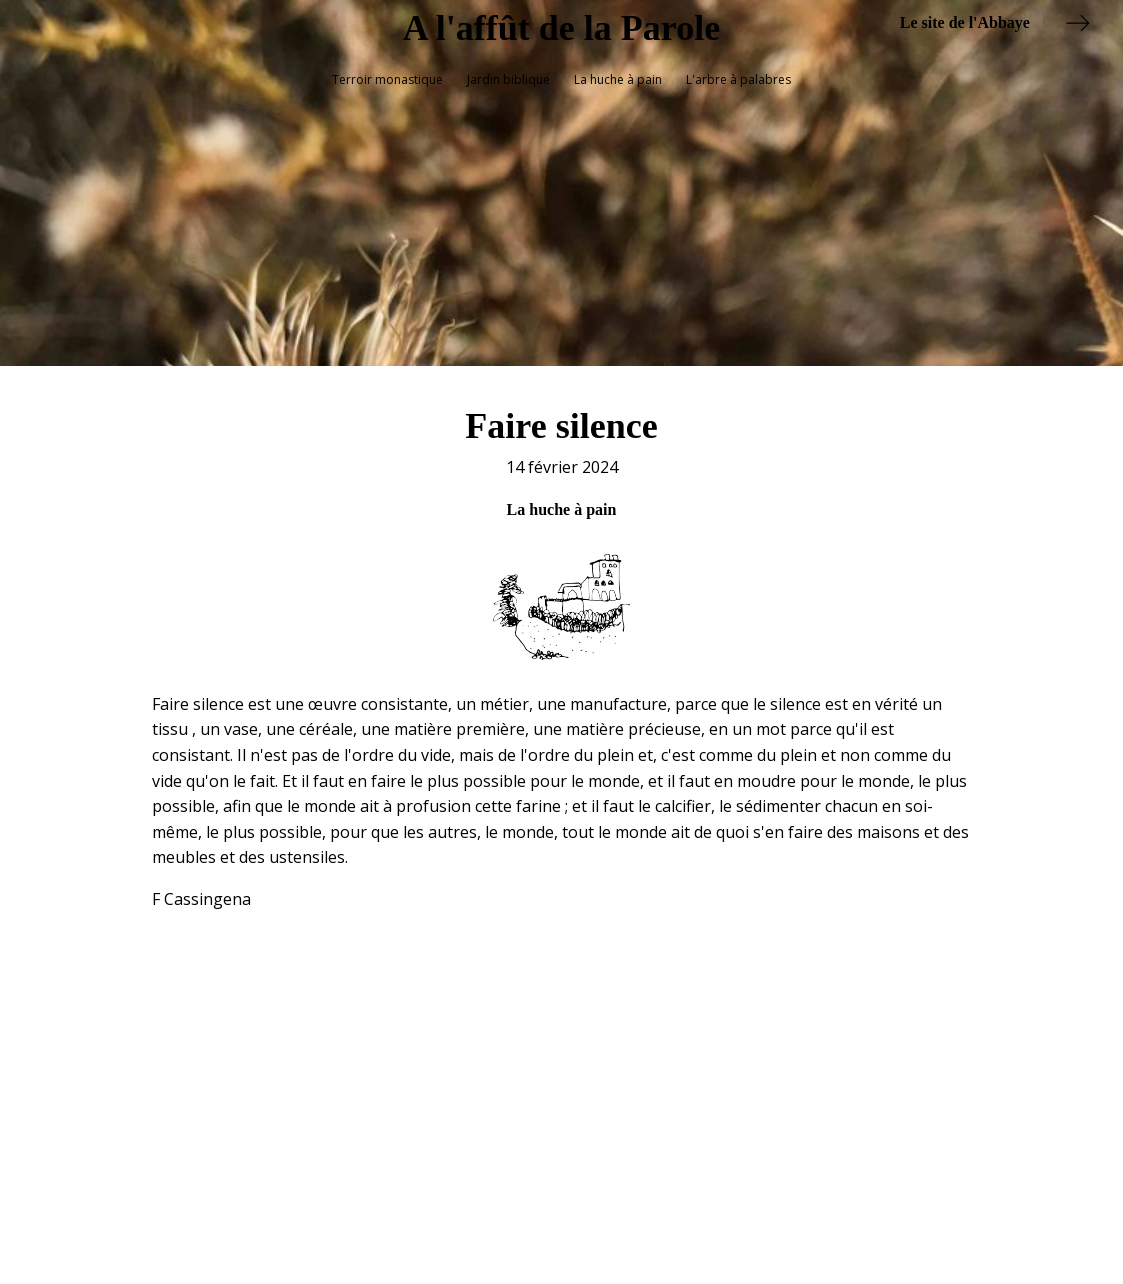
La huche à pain (618, 79)
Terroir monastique (387, 79)
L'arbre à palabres (738, 79)
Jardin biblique (508, 79)
